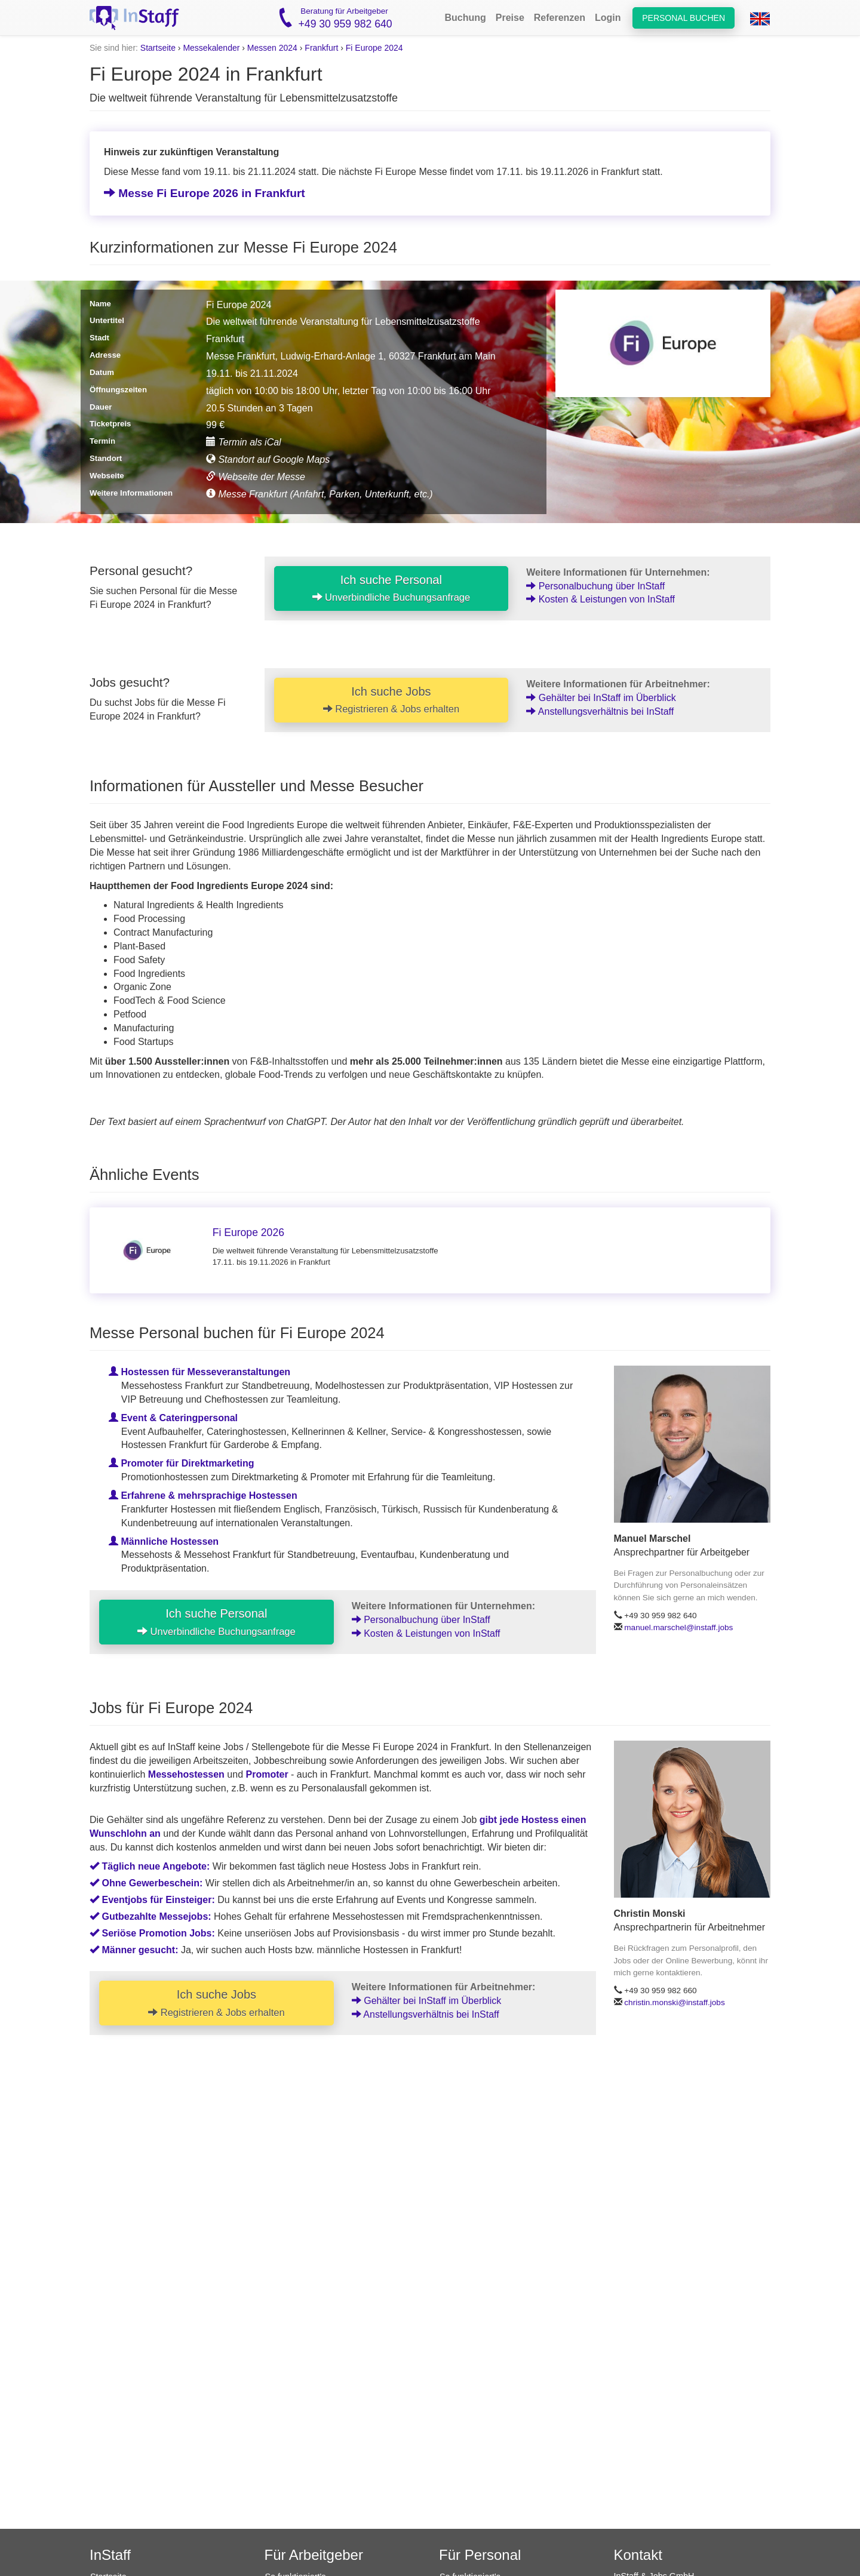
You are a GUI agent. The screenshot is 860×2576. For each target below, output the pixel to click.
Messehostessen (186, 1774)
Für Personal (480, 2555)
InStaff (110, 2555)
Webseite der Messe (255, 477)
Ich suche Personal (391, 588)
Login (608, 18)
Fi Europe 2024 (374, 48)
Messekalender (211, 48)
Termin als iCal (243, 442)
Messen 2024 (272, 48)
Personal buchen (683, 18)
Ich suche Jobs (391, 700)
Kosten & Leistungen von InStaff (600, 599)
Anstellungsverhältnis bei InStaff (600, 711)
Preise (510, 18)
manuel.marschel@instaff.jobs (678, 1627)
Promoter (266, 1774)
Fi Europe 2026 (248, 1232)
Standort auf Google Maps (268, 459)
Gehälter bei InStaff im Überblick (600, 698)
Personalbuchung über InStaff (595, 586)
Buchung (465, 18)
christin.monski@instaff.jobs (674, 2002)
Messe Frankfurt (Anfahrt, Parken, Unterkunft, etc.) (319, 494)
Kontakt (638, 2555)
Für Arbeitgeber (314, 2555)
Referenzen (559, 18)
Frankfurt (321, 48)
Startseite (158, 48)
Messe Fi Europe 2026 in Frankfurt (204, 193)
